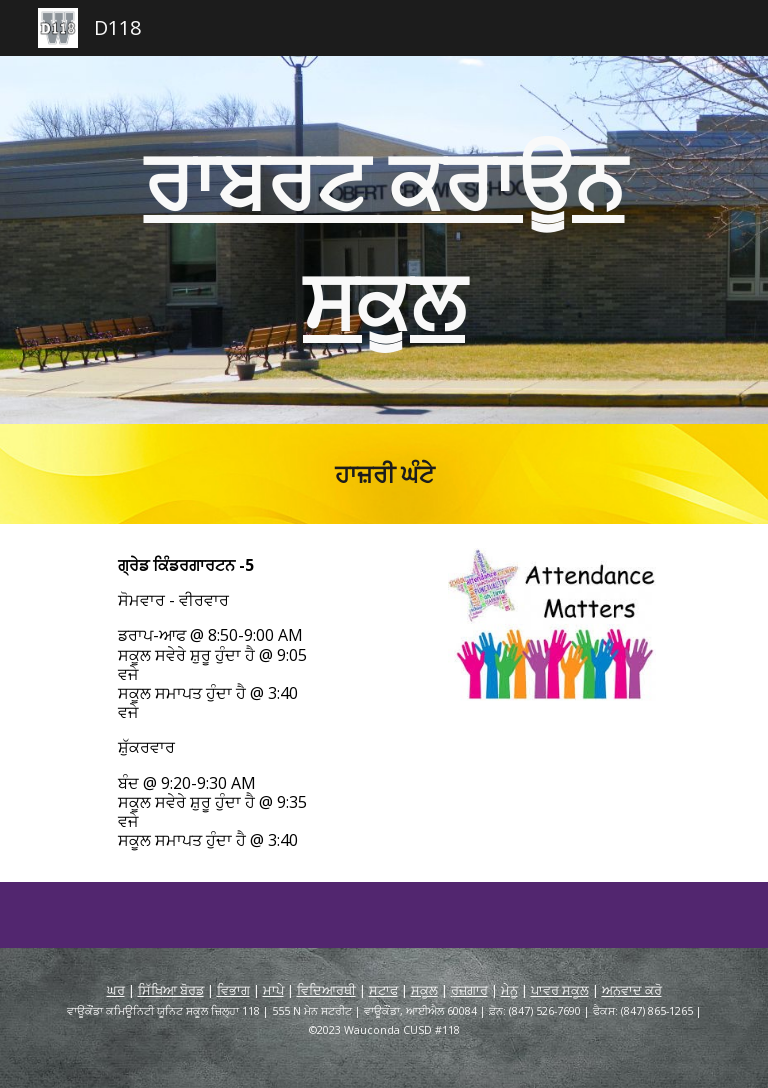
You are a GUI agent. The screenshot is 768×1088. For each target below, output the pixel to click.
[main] (383, 240)
